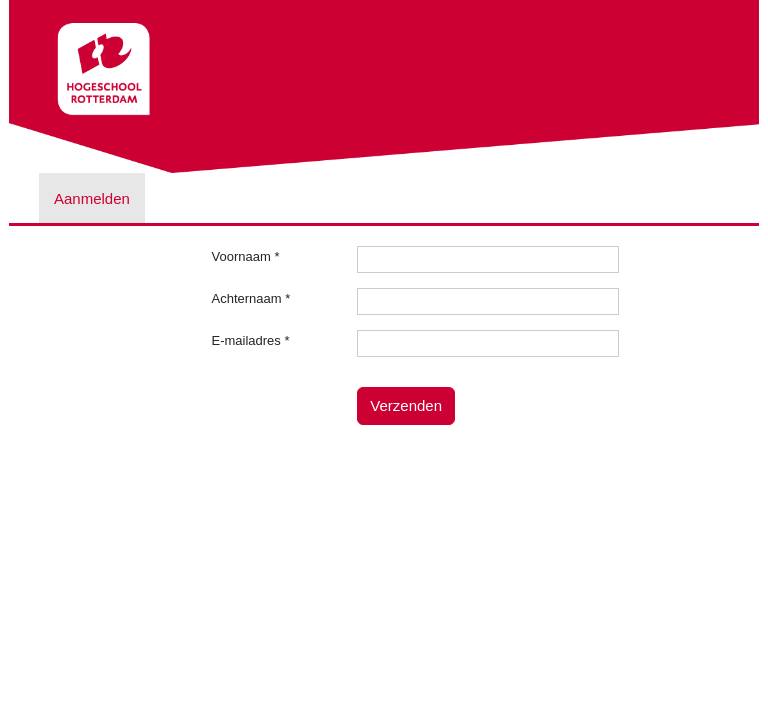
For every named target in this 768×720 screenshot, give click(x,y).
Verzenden (406, 405)
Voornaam (246, 256)
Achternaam (251, 298)
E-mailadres (251, 340)
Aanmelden (92, 198)
